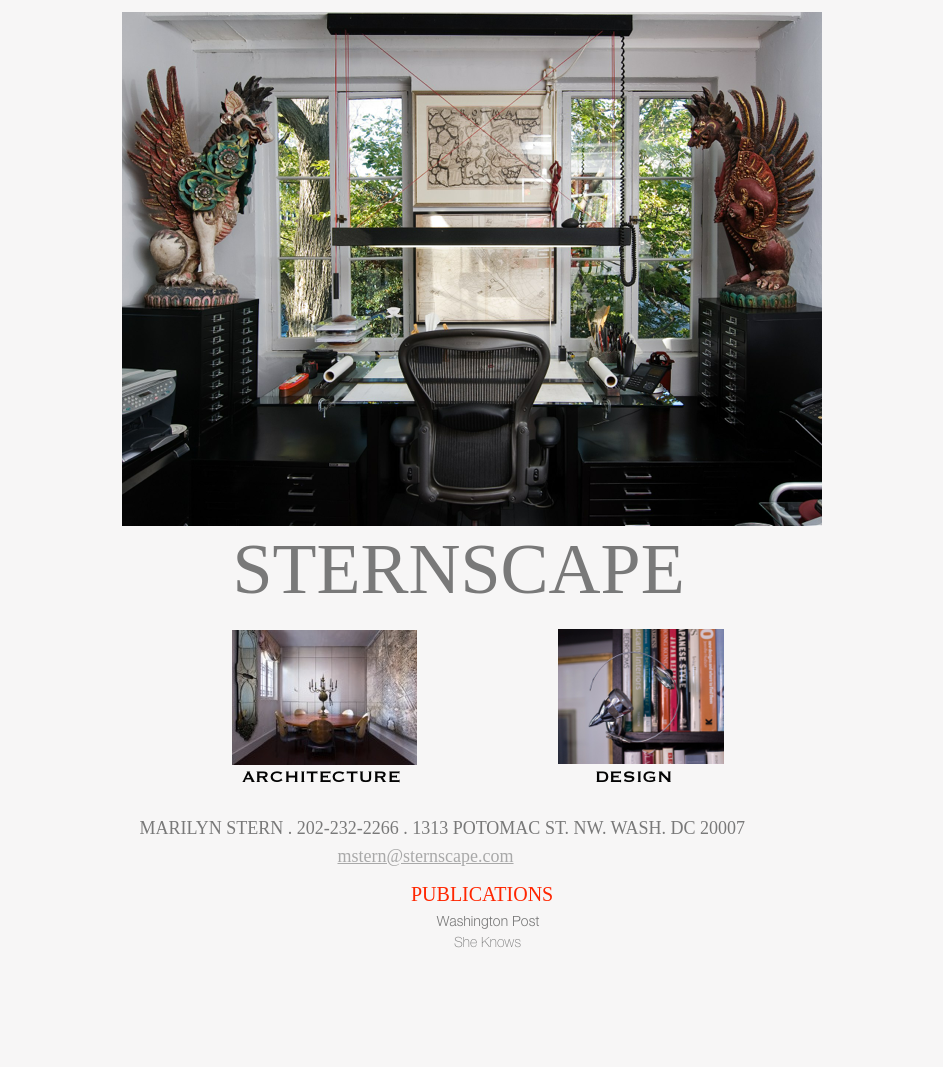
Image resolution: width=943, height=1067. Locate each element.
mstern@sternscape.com (426, 856)
